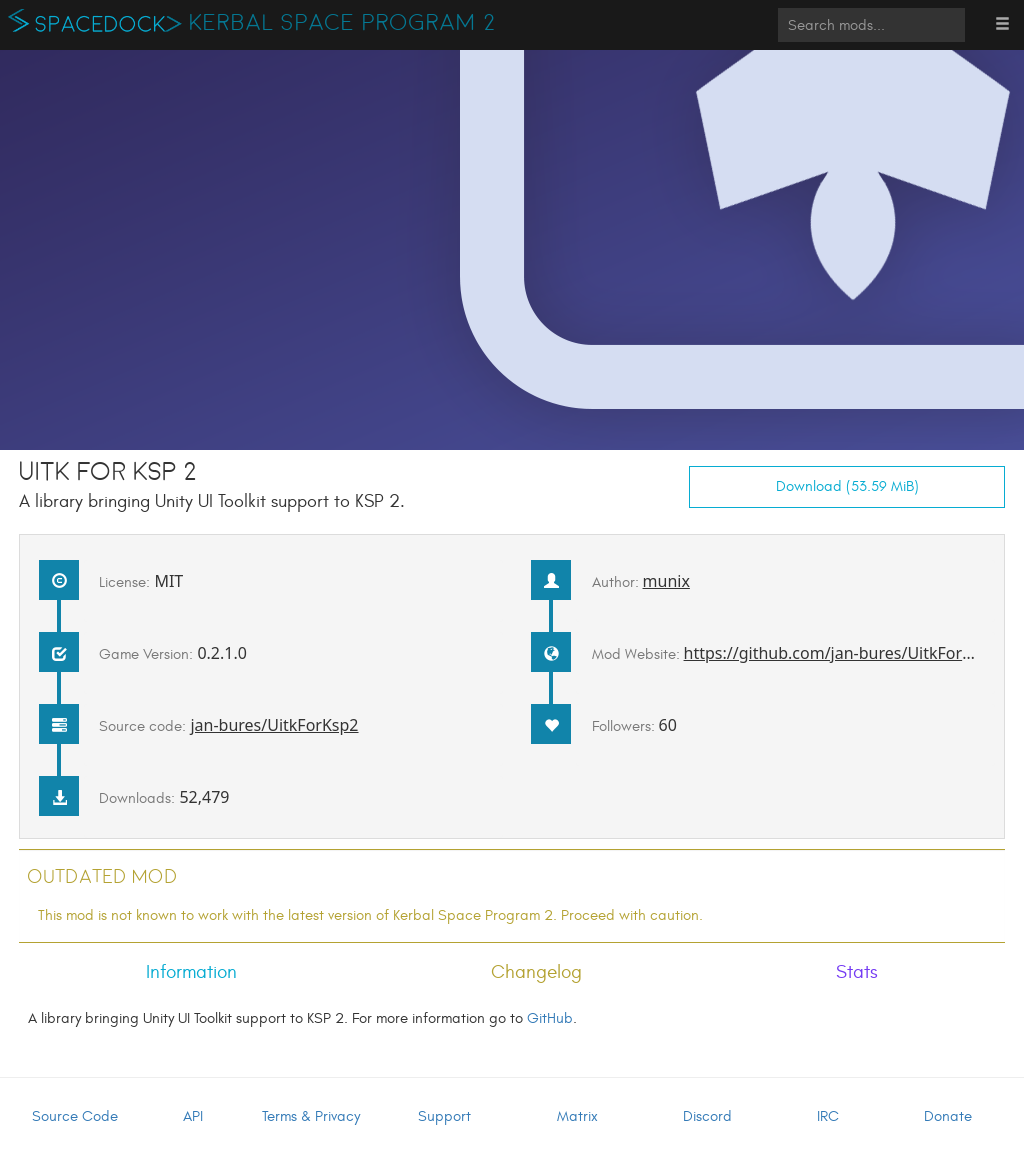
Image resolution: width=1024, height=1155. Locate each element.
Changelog (536, 972)
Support (444, 1116)
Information (191, 972)
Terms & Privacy (311, 1116)
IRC (828, 1116)
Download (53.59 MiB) (847, 486)
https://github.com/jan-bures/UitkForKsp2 (841, 653)
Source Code (75, 1116)
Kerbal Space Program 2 (342, 23)
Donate (948, 1116)
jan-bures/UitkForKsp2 (274, 725)
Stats (857, 972)
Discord (707, 1116)
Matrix (577, 1116)
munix (666, 581)
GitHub (550, 1018)
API (193, 1116)
